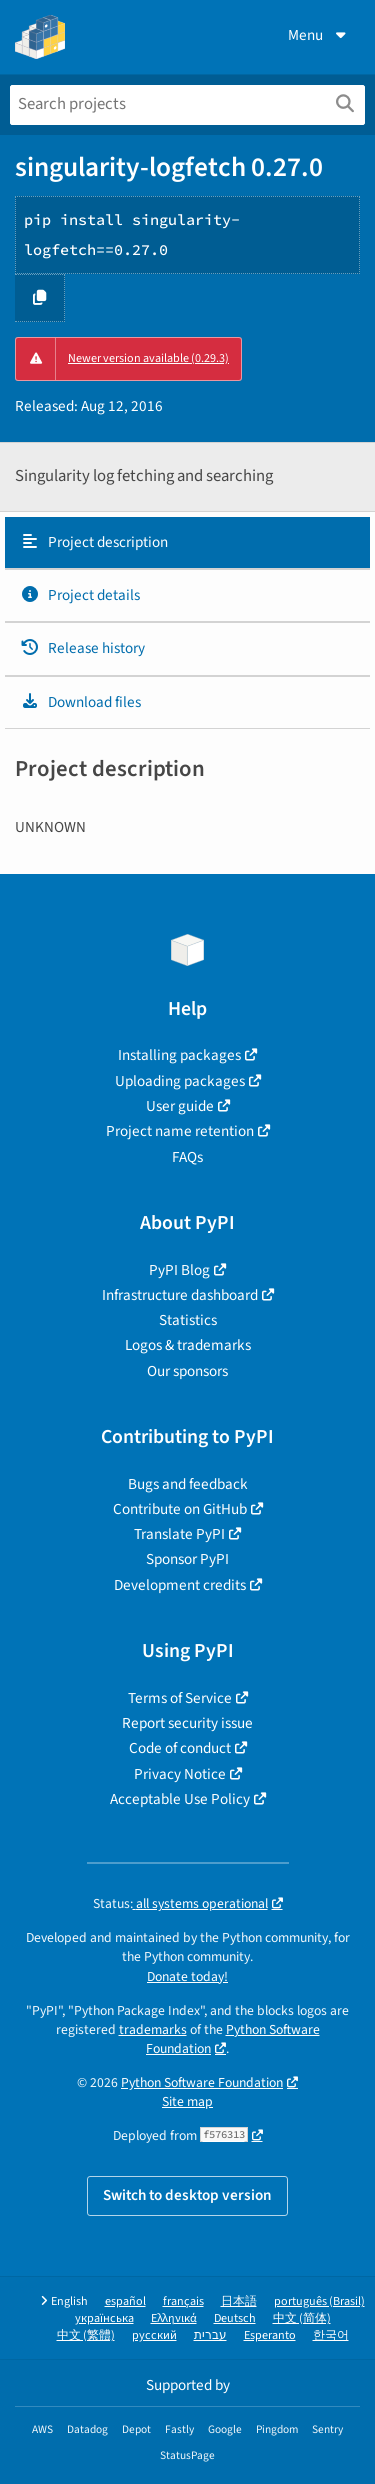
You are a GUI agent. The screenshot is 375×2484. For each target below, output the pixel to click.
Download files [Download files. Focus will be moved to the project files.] (80, 702)
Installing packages (179, 1055)
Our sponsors (187, 1371)
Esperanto (270, 2335)
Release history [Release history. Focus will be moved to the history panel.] (82, 648)
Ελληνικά (174, 2318)
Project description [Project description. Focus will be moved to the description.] (94, 542)
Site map (187, 2101)
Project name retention (180, 1131)
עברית (210, 2335)
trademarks (153, 2029)
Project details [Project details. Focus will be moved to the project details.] (80, 595)
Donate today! (187, 1976)
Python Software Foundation (233, 2039)
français (183, 2301)
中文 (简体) (302, 2318)
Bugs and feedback (188, 1484)
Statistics (188, 1320)
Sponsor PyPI (187, 1559)
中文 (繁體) (86, 2335)
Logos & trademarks (188, 1345)
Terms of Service (180, 1698)
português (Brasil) (319, 2301)
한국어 (331, 2335)
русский (154, 2335)
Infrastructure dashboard (180, 1295)
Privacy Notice (180, 1774)
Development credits (180, 1585)
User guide (180, 1106)
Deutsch (235, 2318)
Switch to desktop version (187, 2195)
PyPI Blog (179, 1270)
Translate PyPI (179, 1534)
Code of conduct (180, 1748)
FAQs (187, 1157)
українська (104, 2318)
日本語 (239, 2301)
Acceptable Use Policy (180, 1799)
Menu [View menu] (319, 35)
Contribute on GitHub (180, 1509)
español (125, 2301)
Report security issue (187, 1723)
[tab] (187, 543)
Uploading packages (180, 1081)
